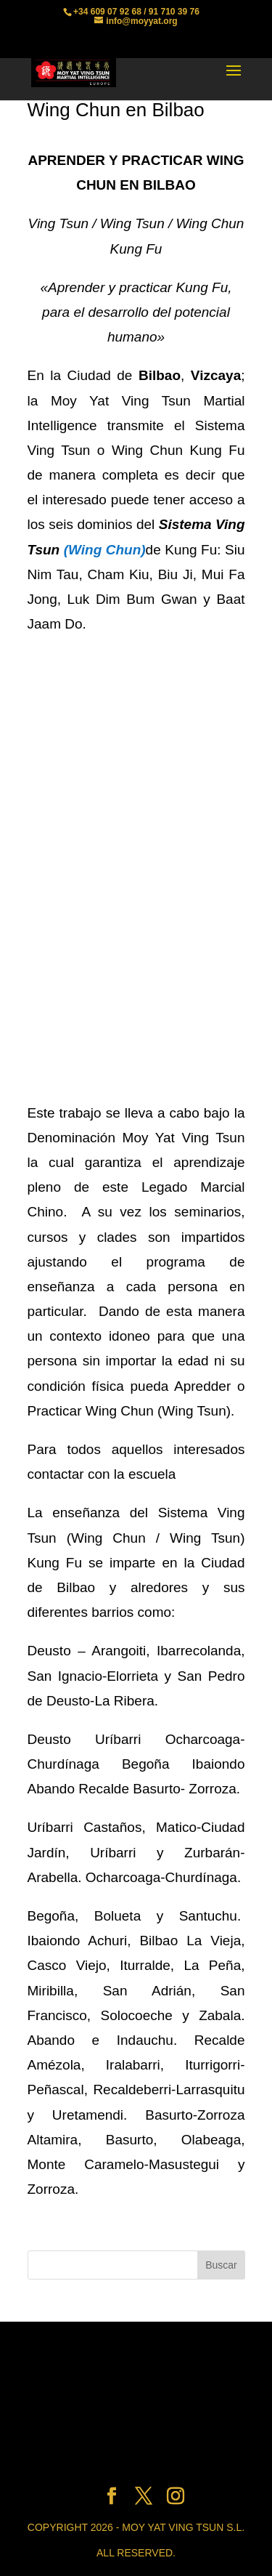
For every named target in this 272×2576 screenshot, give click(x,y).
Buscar (221, 2265)
